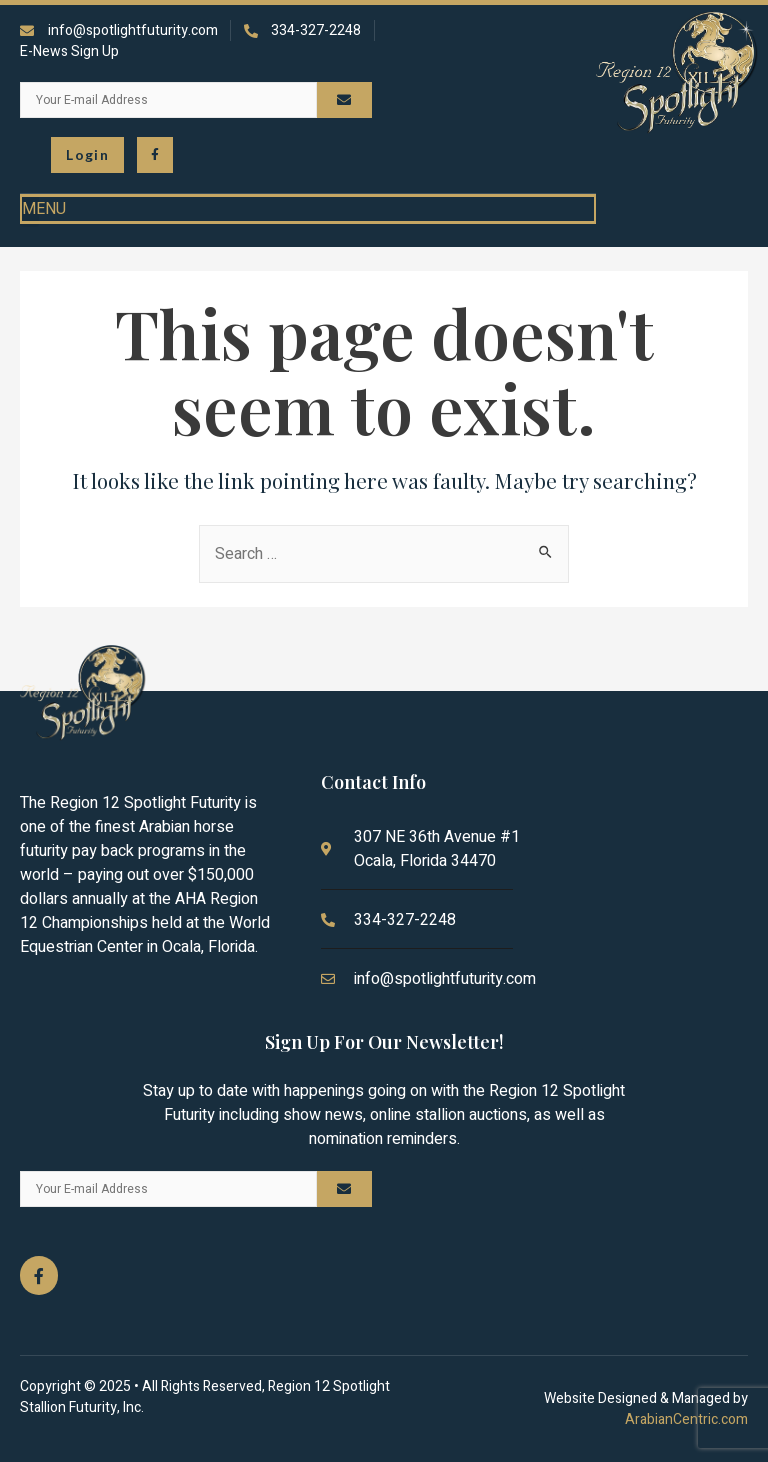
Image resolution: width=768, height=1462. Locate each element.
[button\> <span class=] (87, 155)
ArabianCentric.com (686, 1419)
